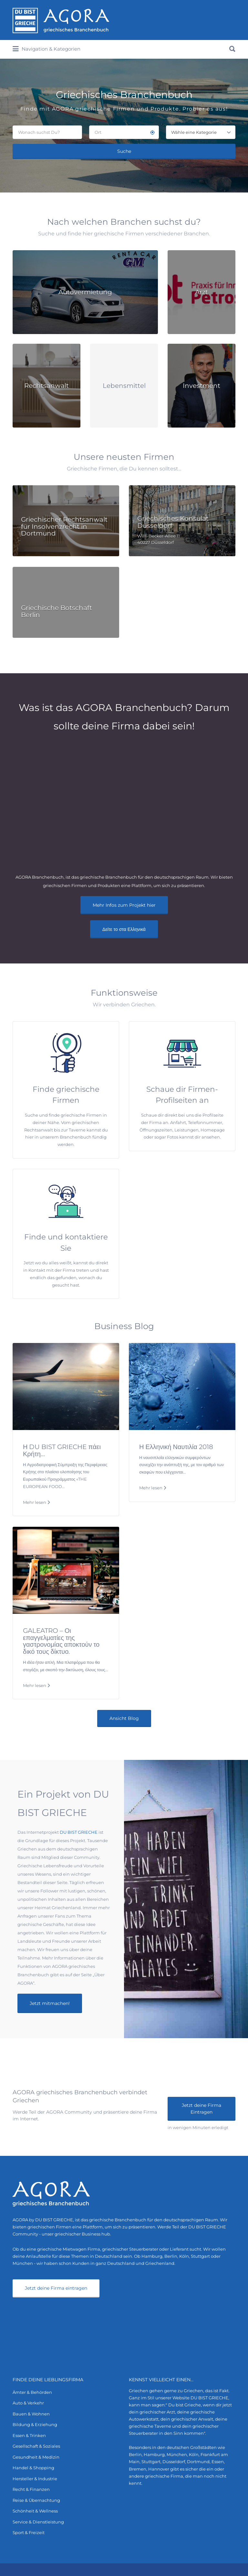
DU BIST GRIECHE (79, 1832)
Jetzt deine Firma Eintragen (201, 2108)
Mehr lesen (34, 1502)
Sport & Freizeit (29, 2532)
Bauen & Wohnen (31, 2413)
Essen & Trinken (29, 2435)
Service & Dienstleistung (38, 2521)
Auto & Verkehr (28, 2402)
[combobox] (200, 132)
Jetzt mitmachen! (50, 2003)
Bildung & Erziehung (35, 2424)
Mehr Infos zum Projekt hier (124, 905)
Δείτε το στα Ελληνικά (124, 929)
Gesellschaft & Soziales (36, 2446)
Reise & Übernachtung (36, 2500)
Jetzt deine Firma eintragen (56, 2288)
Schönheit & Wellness (35, 2510)
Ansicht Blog (124, 1718)
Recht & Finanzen (31, 2489)
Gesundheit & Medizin (36, 2457)
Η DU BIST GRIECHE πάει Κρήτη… (62, 1450)
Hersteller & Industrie (35, 2478)
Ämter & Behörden (32, 2392)
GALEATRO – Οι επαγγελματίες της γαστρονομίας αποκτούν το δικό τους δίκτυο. (61, 1641)
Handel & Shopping (33, 2467)
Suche (124, 151)
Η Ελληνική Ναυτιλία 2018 (176, 1447)
